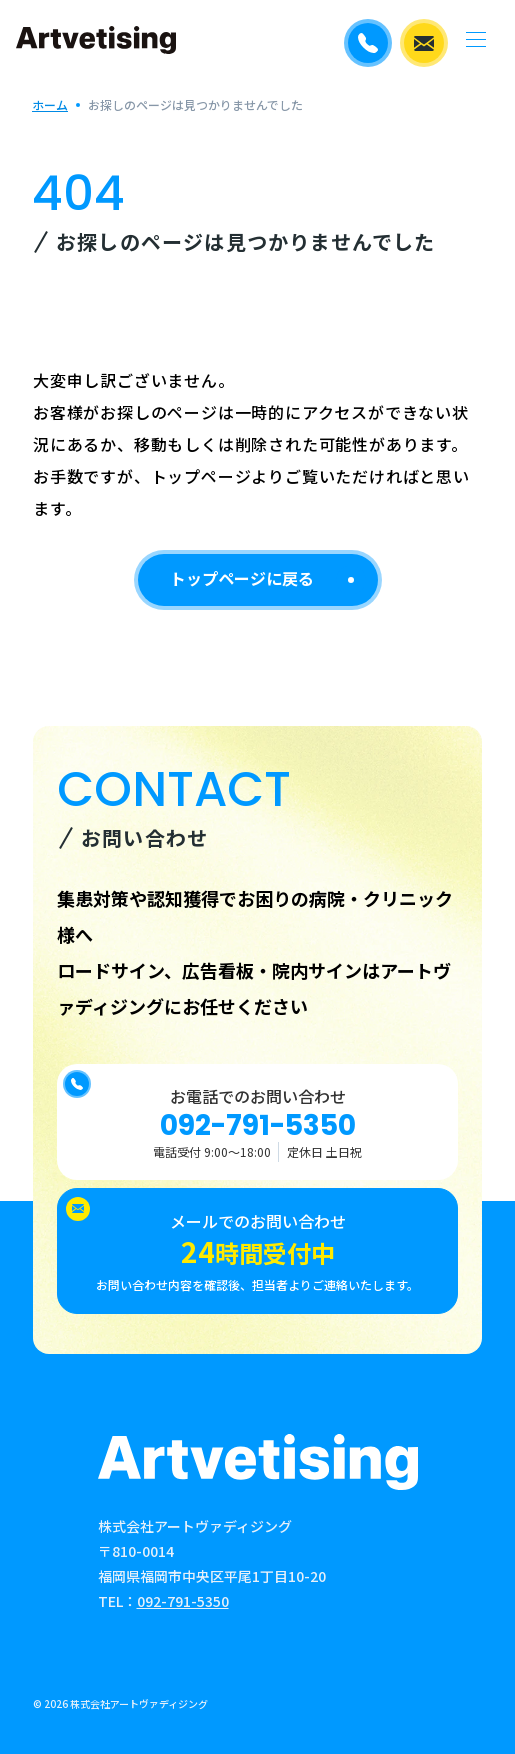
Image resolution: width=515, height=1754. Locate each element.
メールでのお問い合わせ (424, 43)
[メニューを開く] (475, 39)
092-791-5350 (258, 1126)
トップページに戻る (242, 578)
